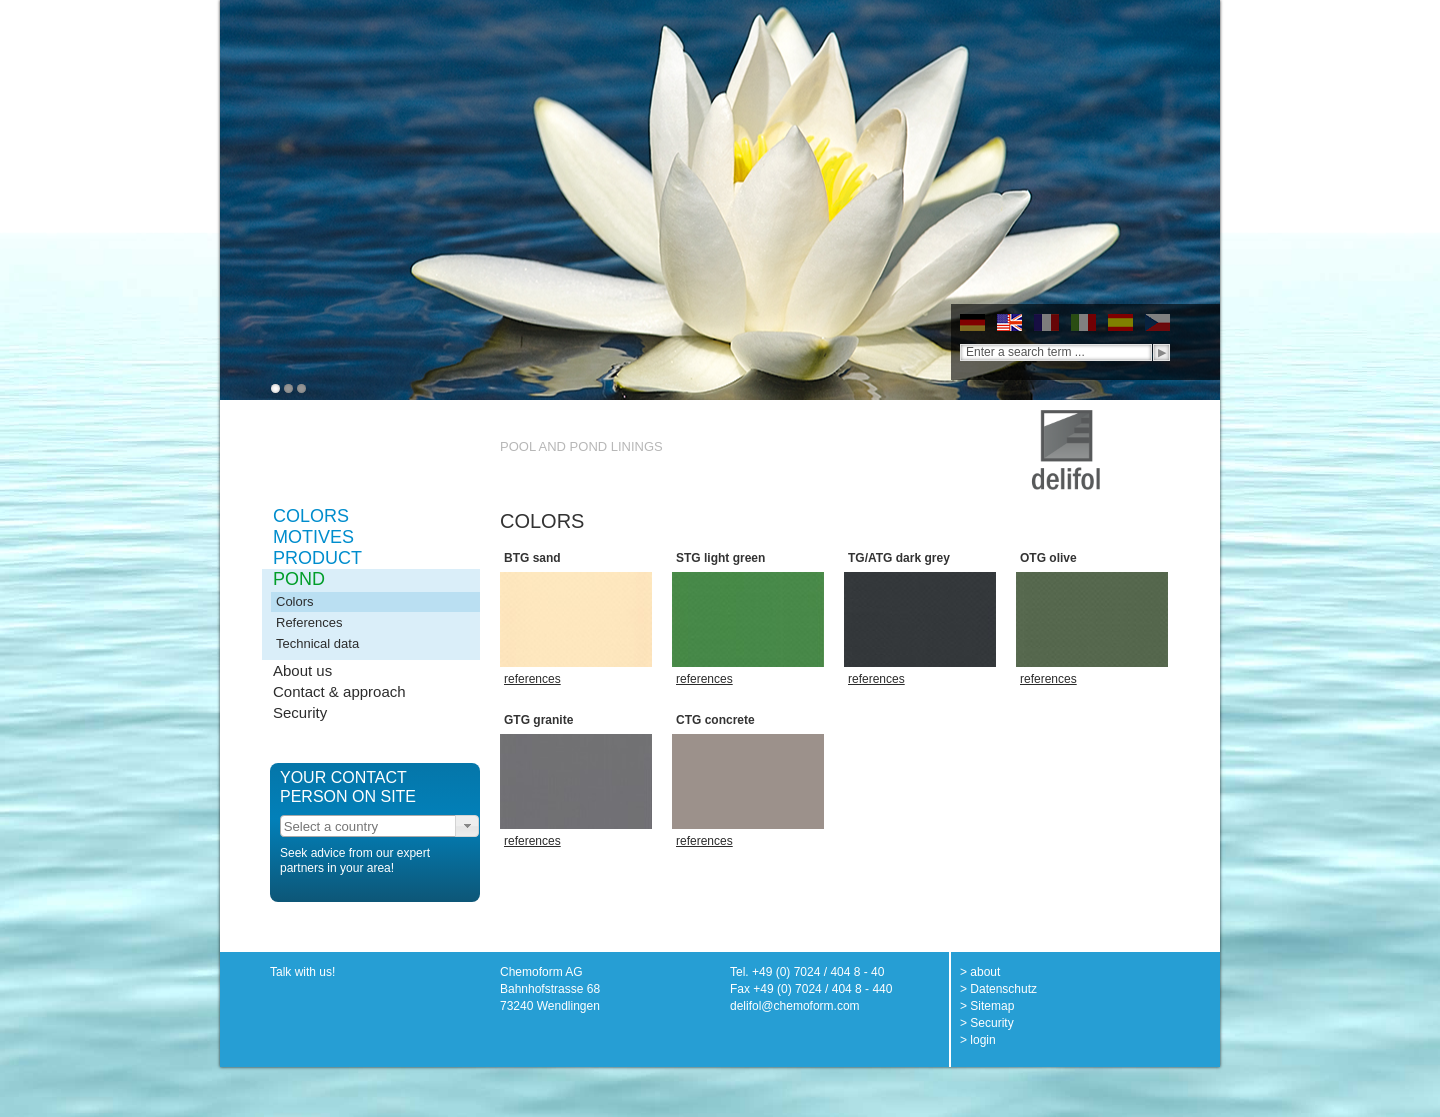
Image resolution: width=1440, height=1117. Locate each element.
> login (978, 1040)
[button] (467, 826)
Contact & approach (339, 691)
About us (302, 670)
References (309, 622)
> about (980, 972)
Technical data (317, 643)
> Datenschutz (998, 989)
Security (300, 712)
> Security (987, 1023)
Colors (295, 601)
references (532, 679)
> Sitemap (987, 1006)
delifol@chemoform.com (795, 1006)
